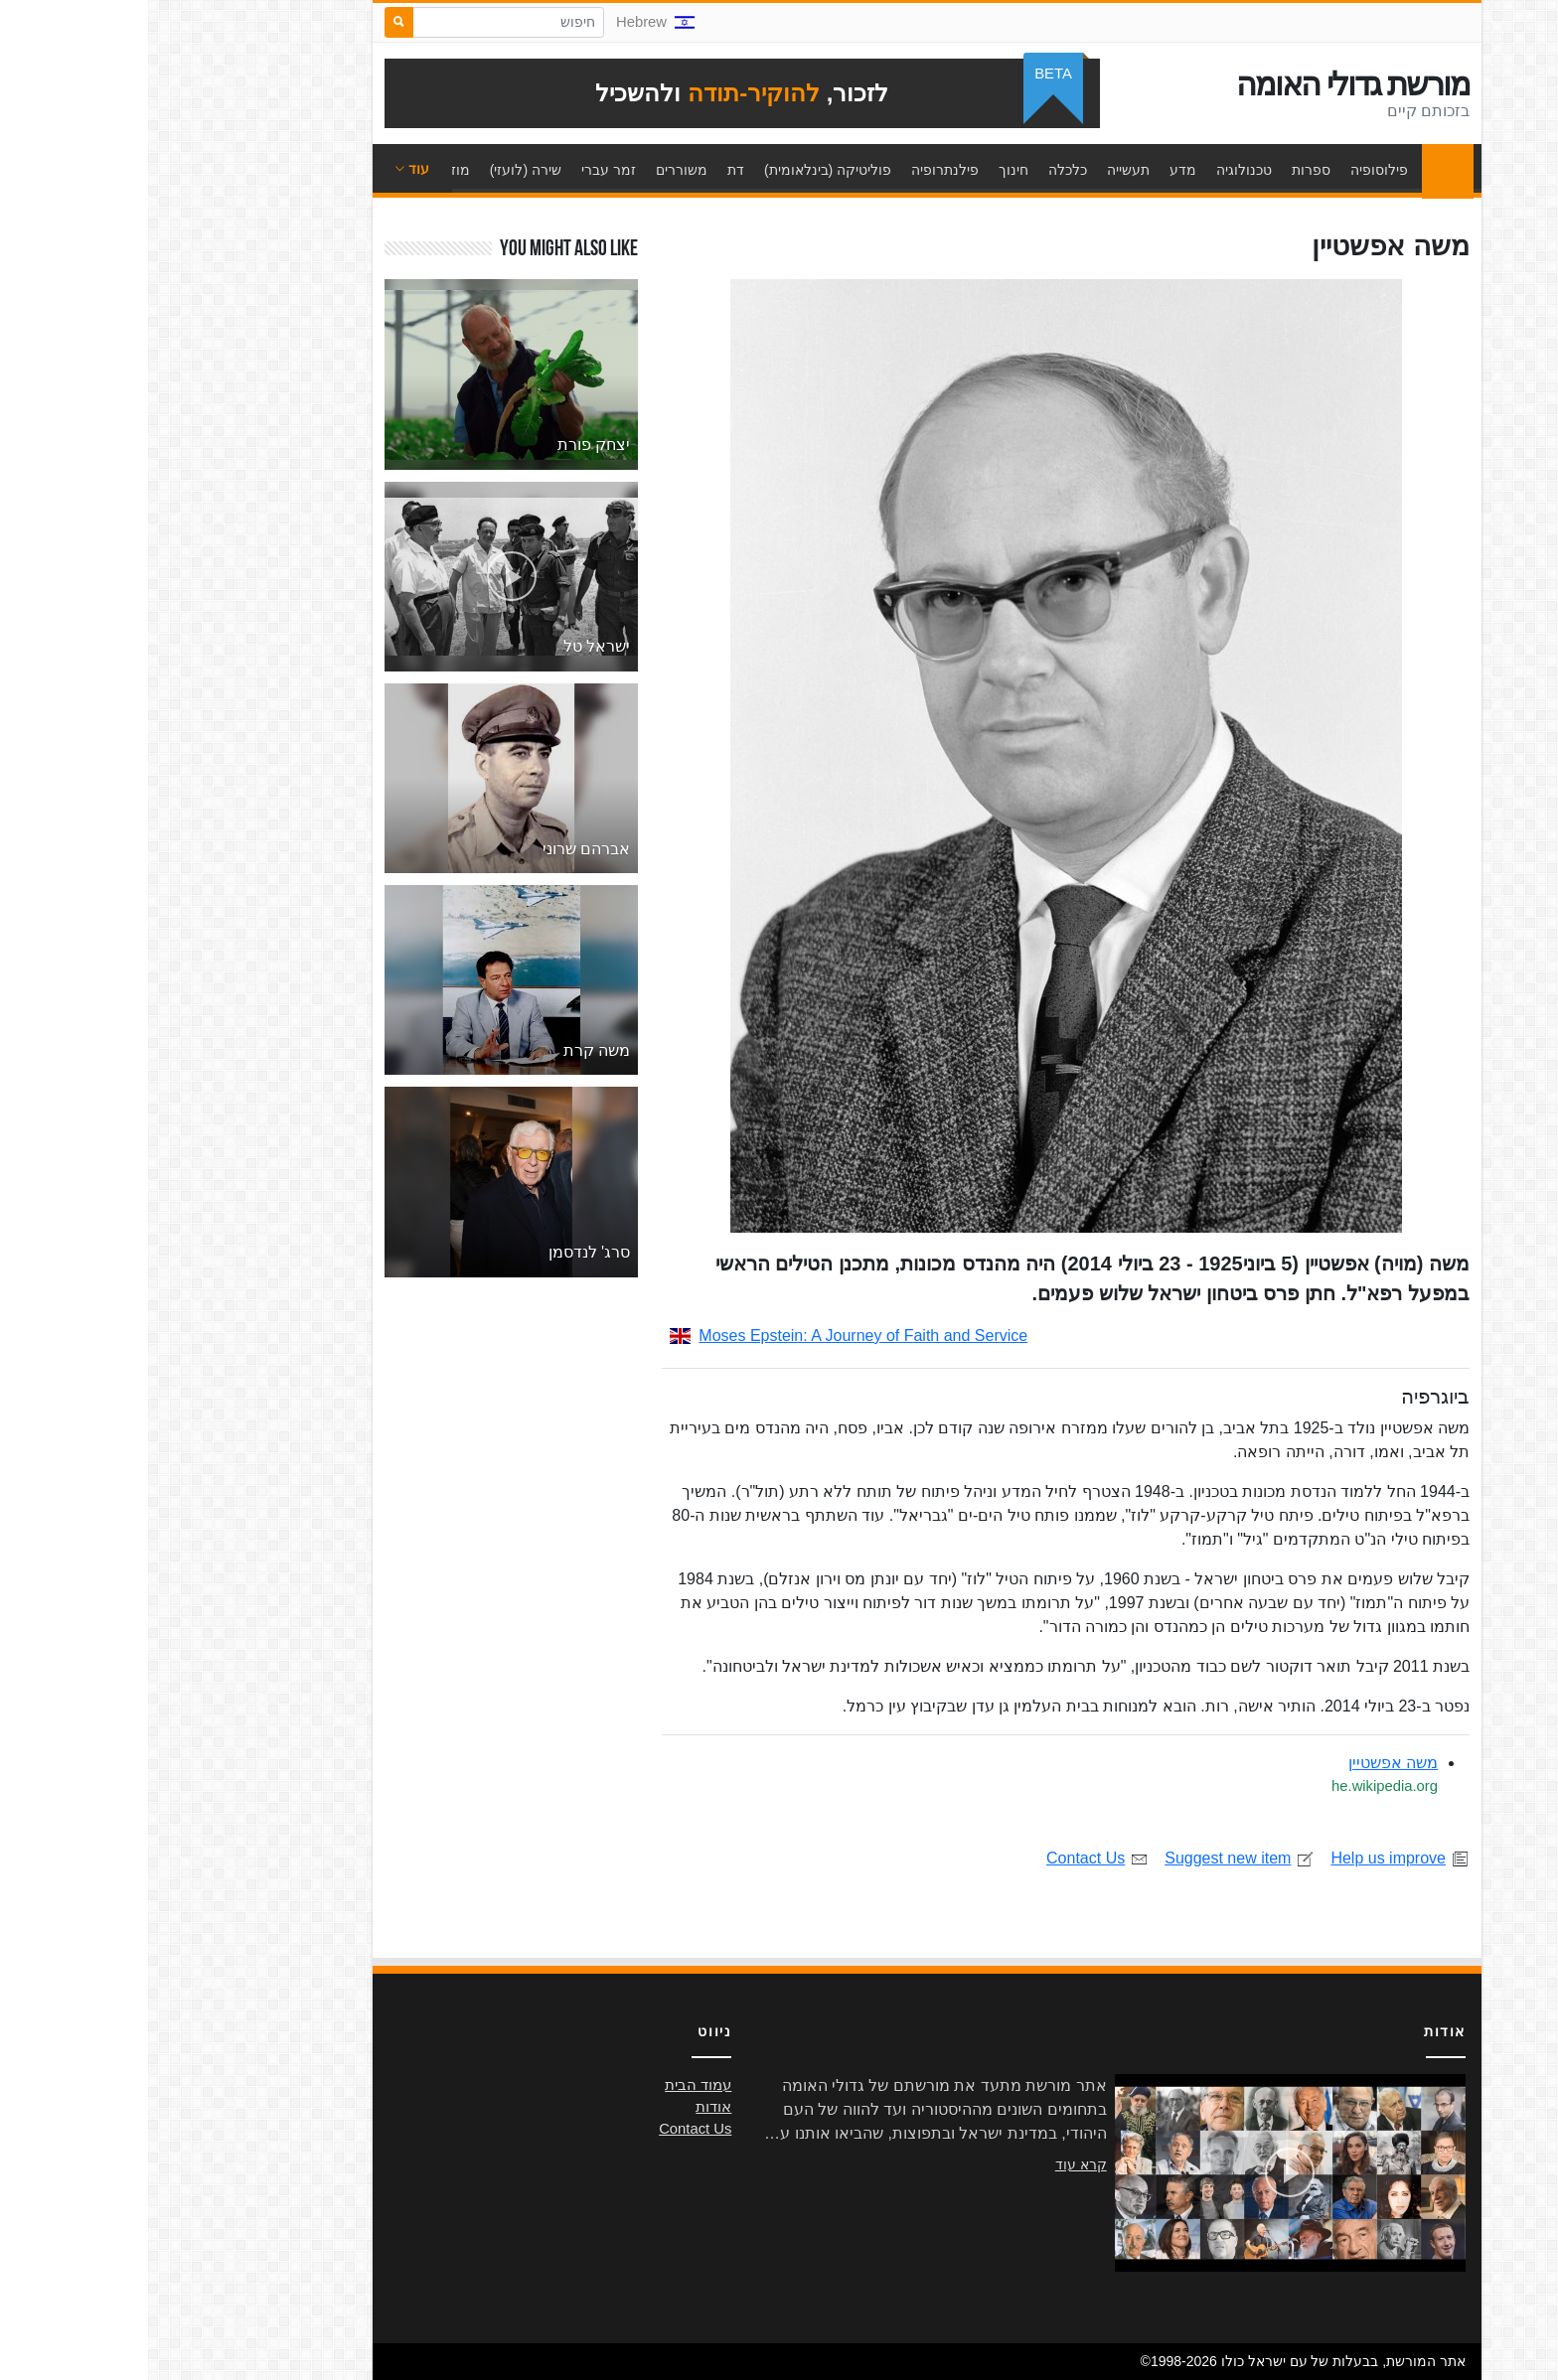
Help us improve (1252, 1858)
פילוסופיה (1231, 170)
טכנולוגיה (1096, 170)
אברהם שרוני (438, 848)
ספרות (1163, 170)
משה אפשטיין (1245, 1762)
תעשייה (980, 170)
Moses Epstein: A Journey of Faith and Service (700, 1335)
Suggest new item (1091, 1858)
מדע (1034, 170)
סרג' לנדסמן (441, 1252)
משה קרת (448, 1050)
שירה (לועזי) (377, 170)
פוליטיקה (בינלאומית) (679, 170)
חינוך (865, 170)
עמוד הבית (1295, 170)
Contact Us (949, 1858)
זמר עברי (460, 170)
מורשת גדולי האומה (1205, 84)
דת (587, 170)
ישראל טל (448, 646)
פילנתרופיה (797, 170)
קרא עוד (933, 2164)
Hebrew (507, 22)
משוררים (533, 170)
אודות (565, 2107)
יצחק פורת (445, 444)
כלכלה (919, 170)
